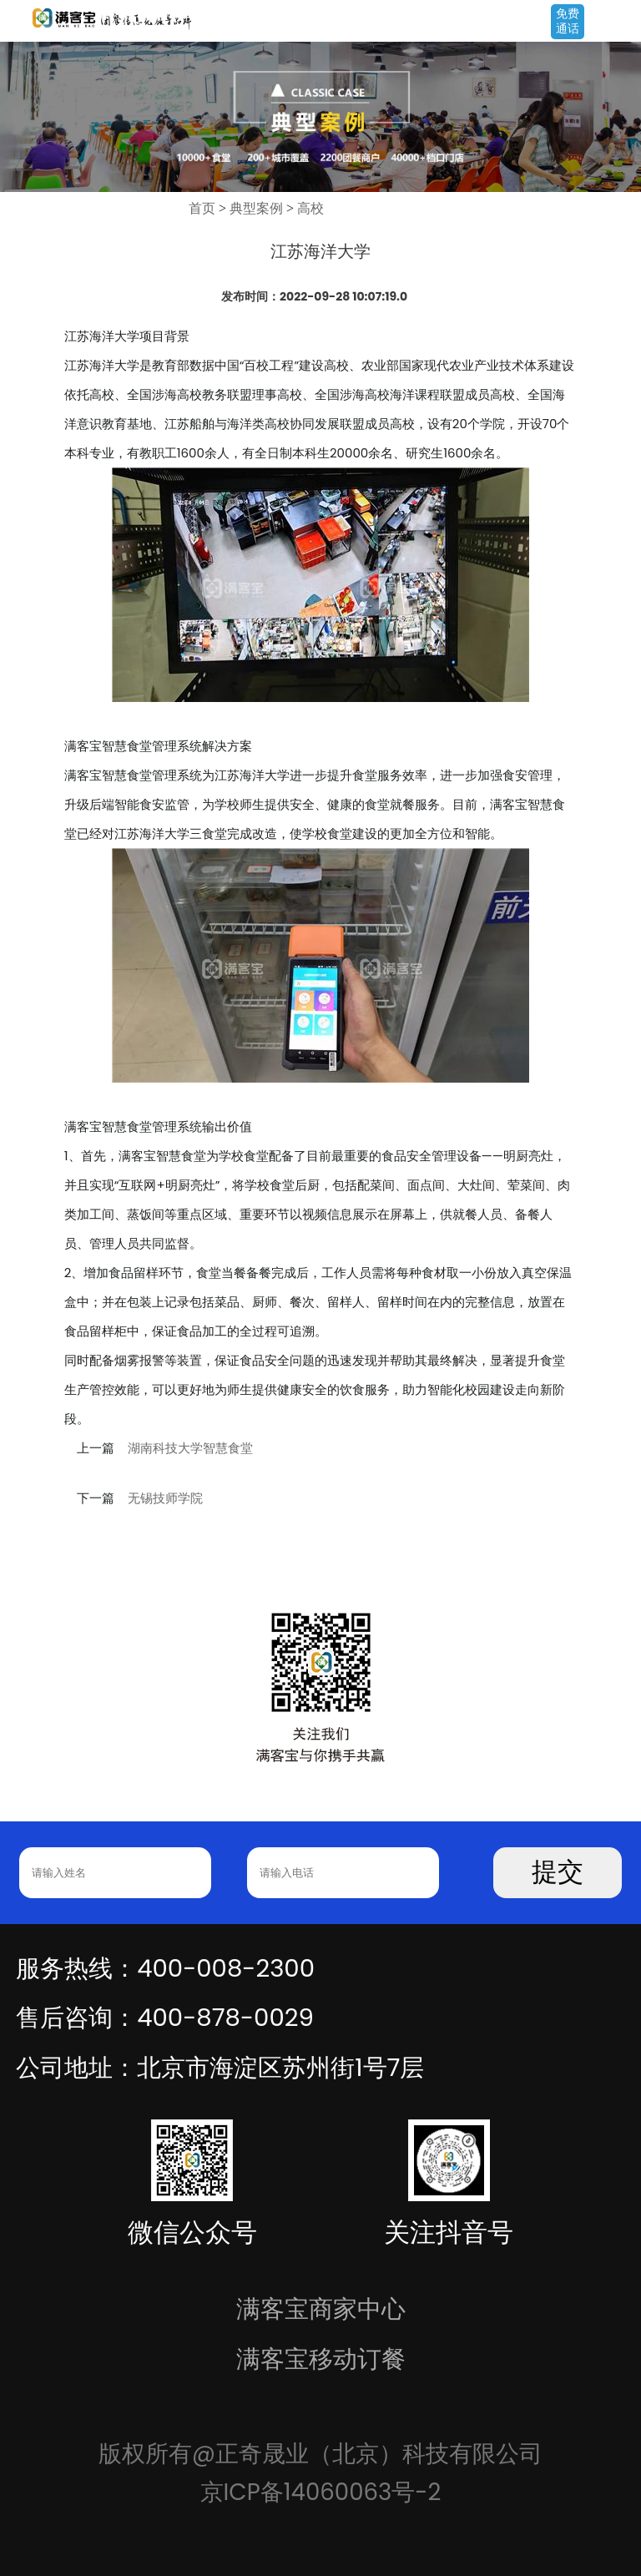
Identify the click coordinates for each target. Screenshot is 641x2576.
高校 (310, 208)
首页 (202, 208)
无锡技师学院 (165, 1498)
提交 (557, 1872)
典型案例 (256, 208)
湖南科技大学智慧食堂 (190, 1448)
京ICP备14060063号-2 (321, 2492)
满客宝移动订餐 (321, 2358)
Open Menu (620, 22)
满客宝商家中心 (321, 2308)
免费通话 (567, 21)
